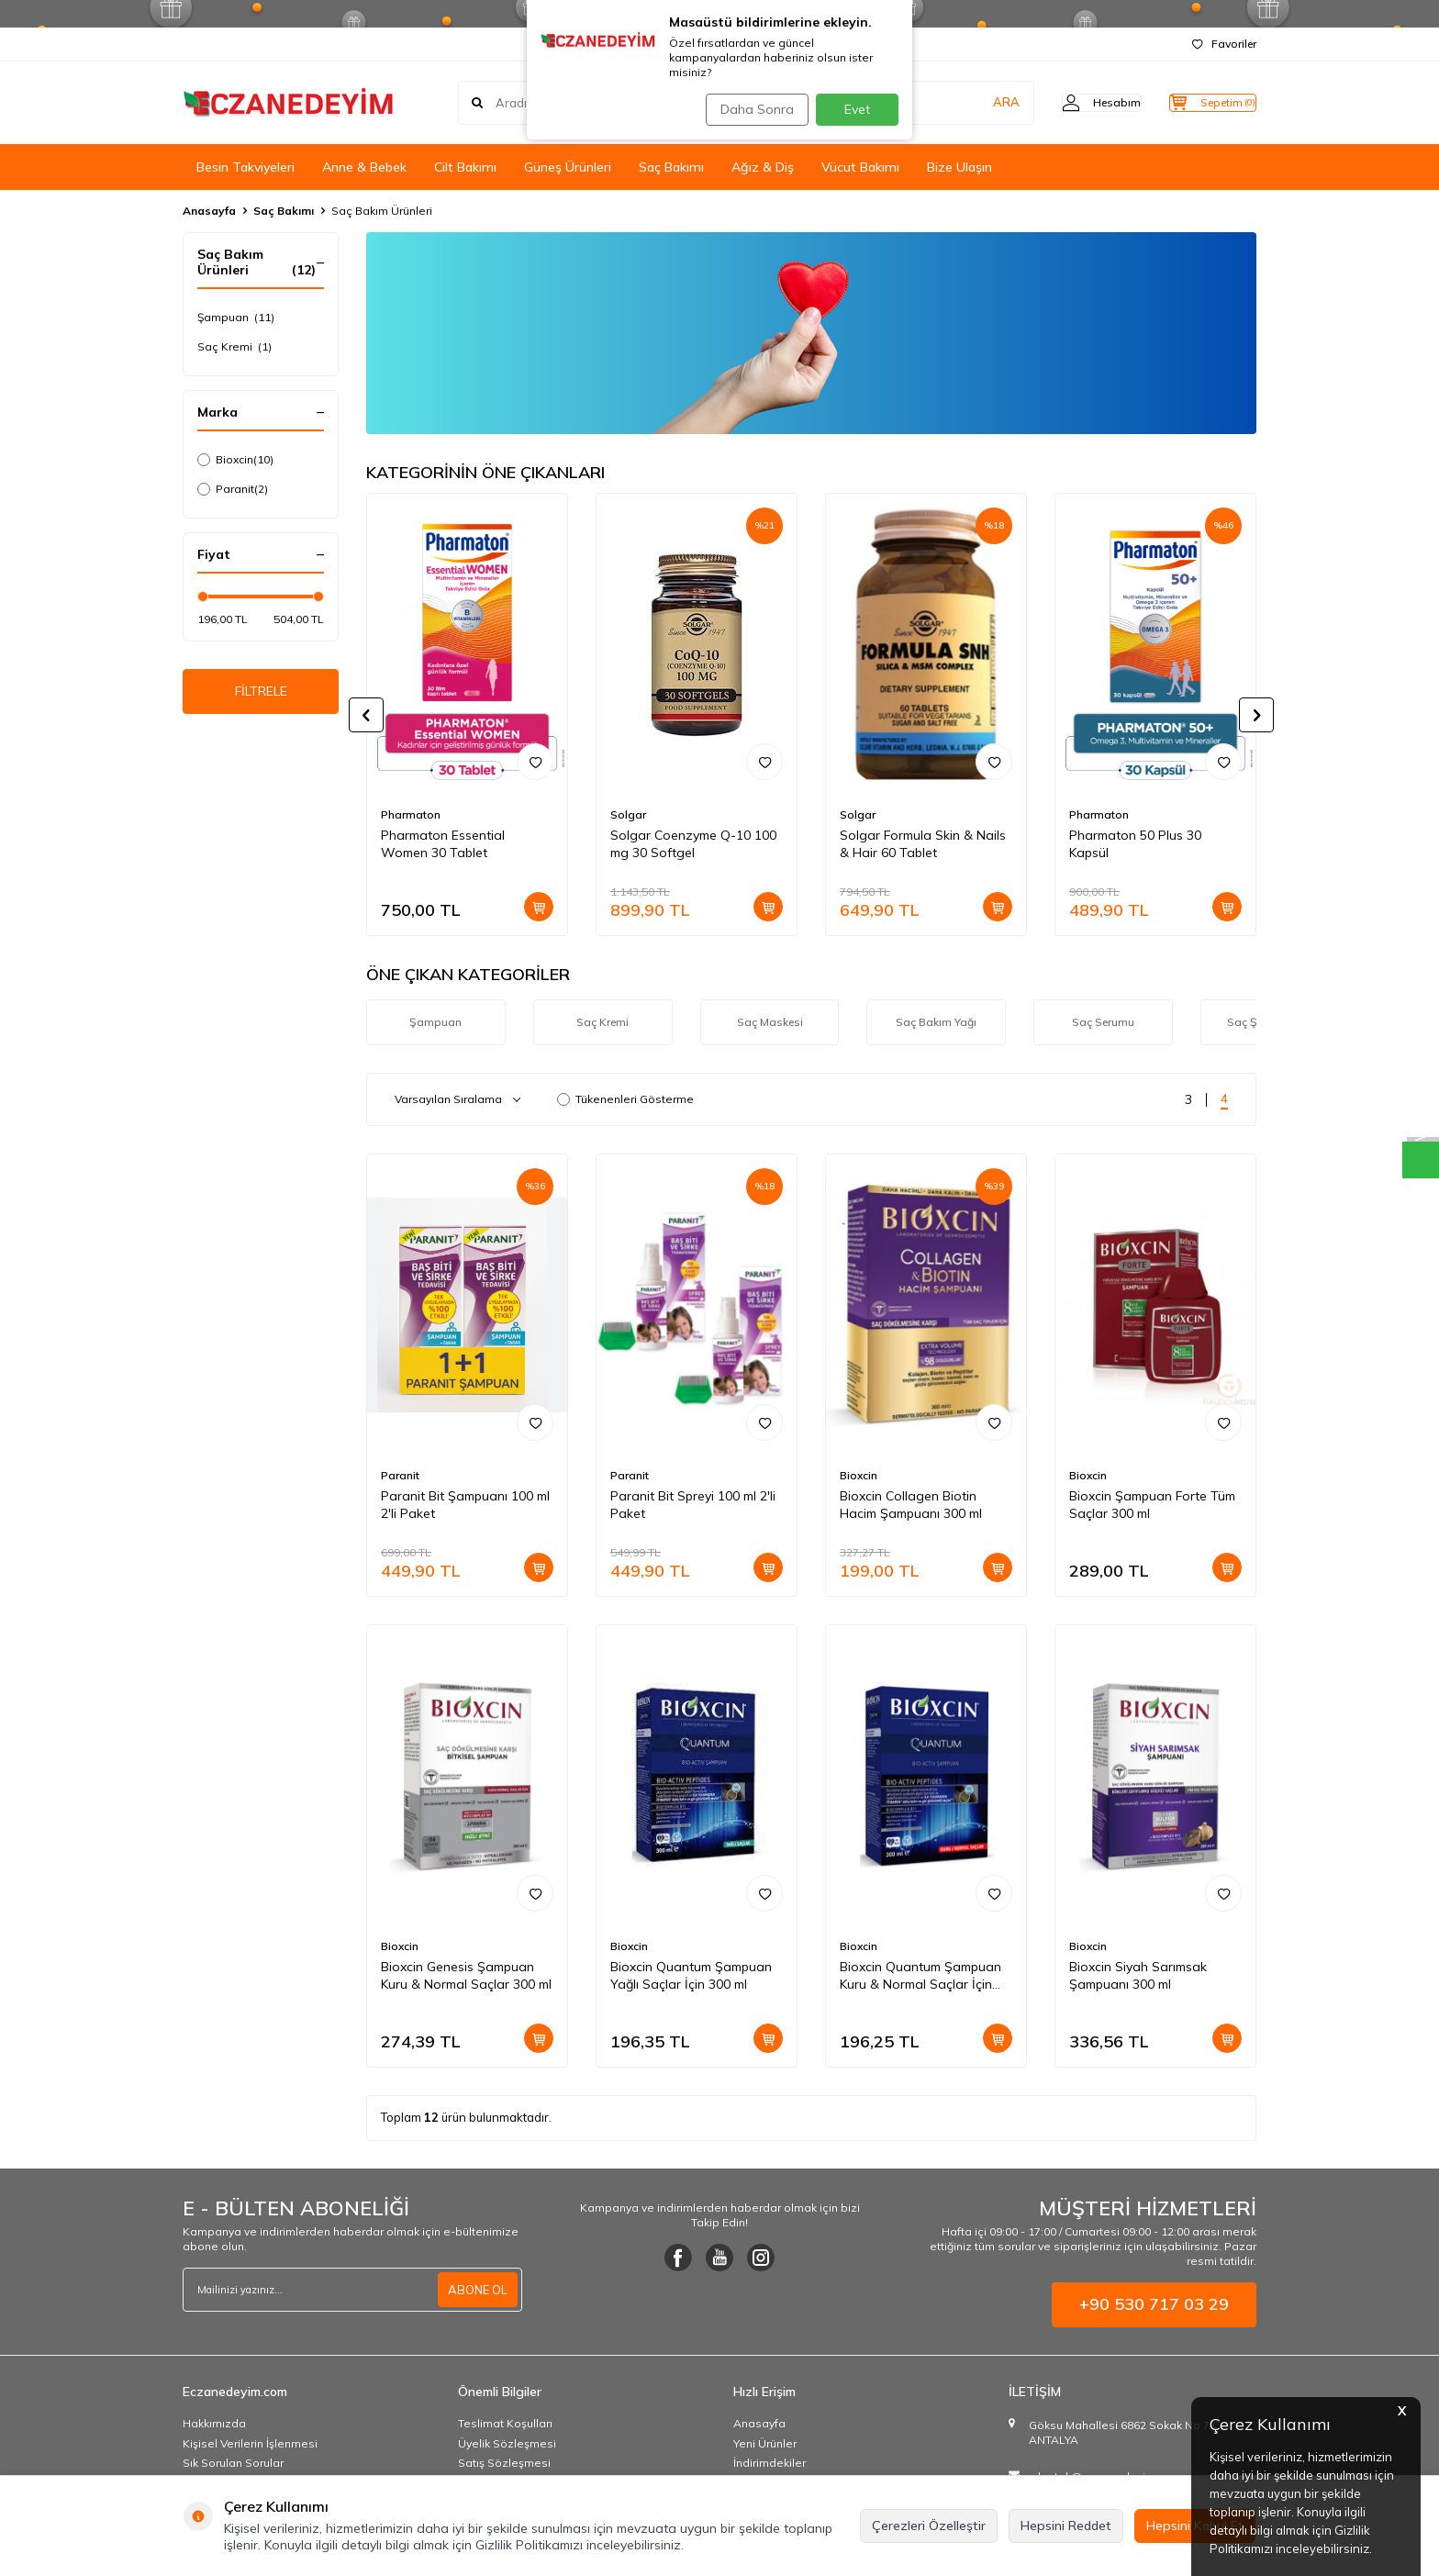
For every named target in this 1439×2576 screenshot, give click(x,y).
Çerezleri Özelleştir (929, 2525)
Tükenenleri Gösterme (625, 1099)
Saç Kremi (234, 347)
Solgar (628, 814)
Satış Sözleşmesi (504, 2463)
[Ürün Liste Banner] (811, 333)
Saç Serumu (1103, 1022)
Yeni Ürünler (765, 2443)
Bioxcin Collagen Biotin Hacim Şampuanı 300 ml (911, 1505)
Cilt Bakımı (465, 167)
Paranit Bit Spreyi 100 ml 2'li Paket (692, 1505)
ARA (969, 103)
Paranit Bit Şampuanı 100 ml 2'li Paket (465, 1505)
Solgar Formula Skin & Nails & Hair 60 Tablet (923, 844)
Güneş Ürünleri (567, 167)
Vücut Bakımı (860, 167)
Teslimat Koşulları (505, 2423)
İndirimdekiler (769, 2463)
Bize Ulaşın (959, 167)
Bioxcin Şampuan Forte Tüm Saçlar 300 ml (1152, 1505)
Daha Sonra (750, 109)
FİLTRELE (261, 695)
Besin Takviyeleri (245, 167)
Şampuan (235, 317)
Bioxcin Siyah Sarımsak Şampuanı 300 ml (1138, 1975)
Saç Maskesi (770, 1022)
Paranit (232, 489)
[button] (366, 714)
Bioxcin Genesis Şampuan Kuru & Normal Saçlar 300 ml (466, 1975)
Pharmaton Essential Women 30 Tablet (443, 844)
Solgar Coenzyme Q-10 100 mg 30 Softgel (693, 844)
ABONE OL (475, 2289)
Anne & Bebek (364, 167)
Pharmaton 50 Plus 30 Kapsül (1135, 844)
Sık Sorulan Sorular (233, 2463)
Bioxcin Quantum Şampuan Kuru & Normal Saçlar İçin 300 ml (920, 1975)
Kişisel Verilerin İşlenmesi (250, 2443)
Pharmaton (411, 814)
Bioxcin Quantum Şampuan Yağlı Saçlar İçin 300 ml (691, 1975)
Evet (857, 109)
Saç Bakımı (671, 167)
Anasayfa (209, 210)
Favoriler (1224, 43)
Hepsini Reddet (1066, 2525)
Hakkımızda (214, 2423)
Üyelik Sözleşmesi (507, 2443)
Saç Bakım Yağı (936, 1022)
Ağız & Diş (762, 167)
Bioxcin (235, 459)
